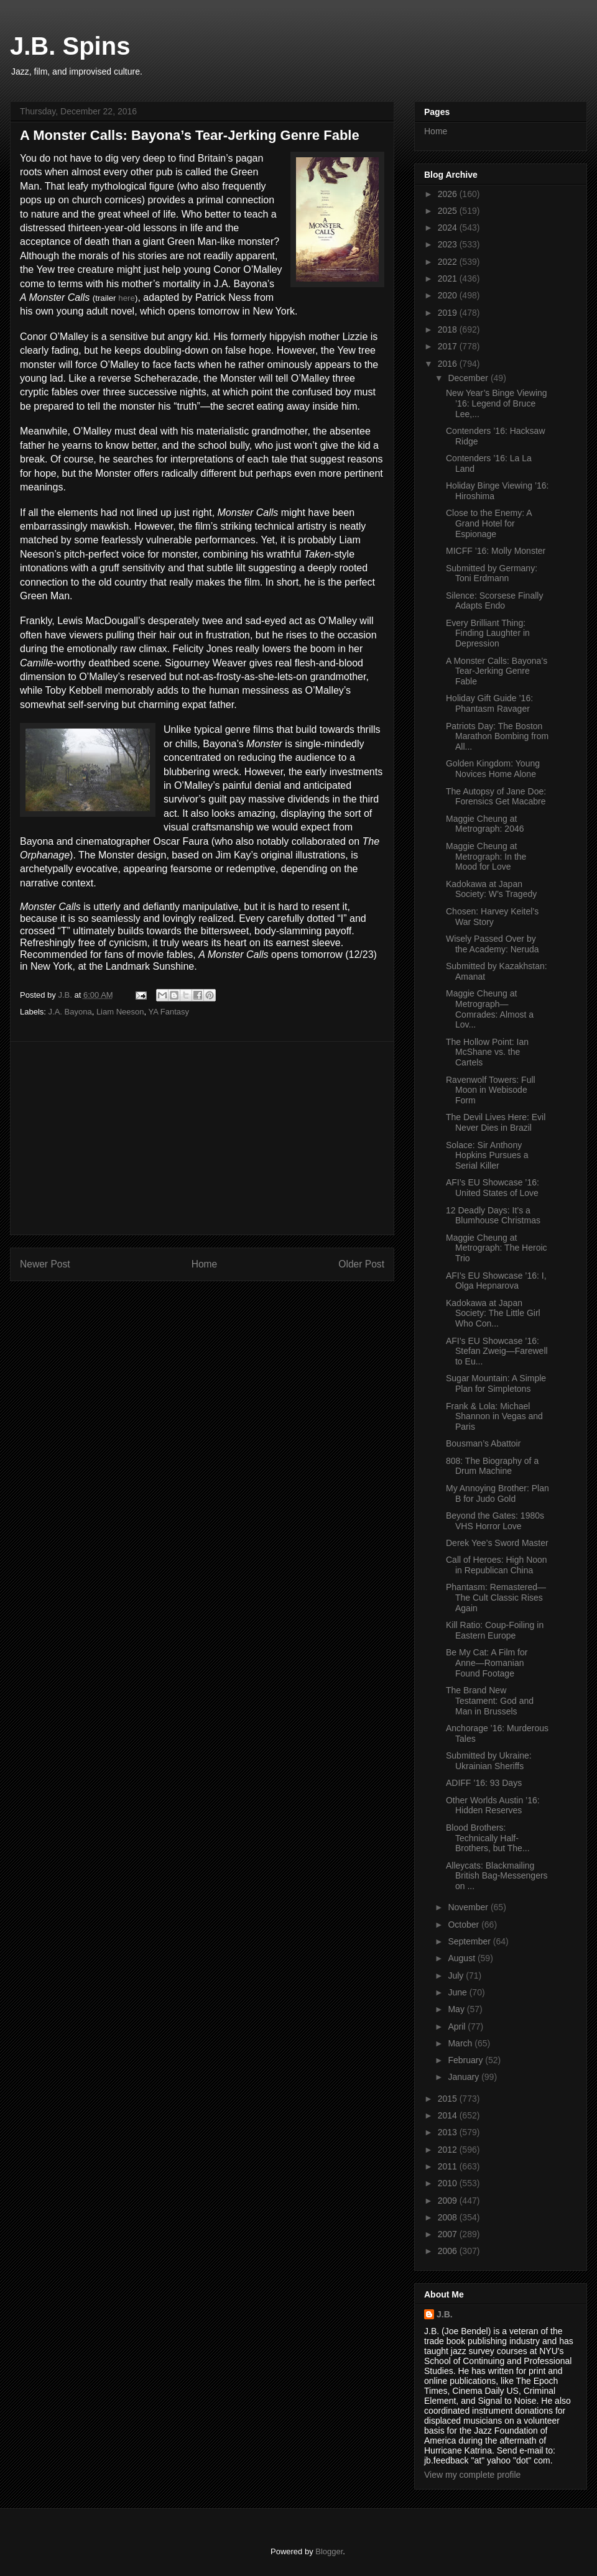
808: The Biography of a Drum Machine (492, 1466)
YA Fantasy (169, 1011)
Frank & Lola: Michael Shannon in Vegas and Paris (494, 1416)
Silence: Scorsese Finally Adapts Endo (494, 601)
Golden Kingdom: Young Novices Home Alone (493, 768)
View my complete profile (472, 2475)
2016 (449, 364)
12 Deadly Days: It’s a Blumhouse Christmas (493, 1215)
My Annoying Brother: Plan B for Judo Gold (497, 1493)
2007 (449, 2234)
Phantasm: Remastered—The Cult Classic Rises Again (496, 1597)
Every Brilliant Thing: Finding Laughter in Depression (488, 633)
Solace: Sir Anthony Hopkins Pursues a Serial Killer (487, 1155)
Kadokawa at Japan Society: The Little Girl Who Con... (493, 1313)
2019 (449, 313)
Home (205, 1264)
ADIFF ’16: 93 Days (484, 1783)
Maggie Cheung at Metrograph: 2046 (485, 824)
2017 (449, 346)
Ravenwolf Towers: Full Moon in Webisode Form (490, 1090)
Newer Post (45, 1264)
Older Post (361, 1264)
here (126, 298)
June (458, 1992)
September (470, 1941)
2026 (449, 194)
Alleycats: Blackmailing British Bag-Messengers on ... (497, 1876)
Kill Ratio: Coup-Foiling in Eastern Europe (495, 1630)
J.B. (445, 2314)
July (457, 1975)
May (457, 2009)
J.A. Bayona (70, 1011)
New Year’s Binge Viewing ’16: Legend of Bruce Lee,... (496, 403)
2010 (449, 2183)
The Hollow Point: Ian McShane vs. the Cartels (487, 1052)
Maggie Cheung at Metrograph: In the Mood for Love (486, 856)
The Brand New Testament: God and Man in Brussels (490, 1700)
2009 (449, 2201)
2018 (449, 329)
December (469, 378)
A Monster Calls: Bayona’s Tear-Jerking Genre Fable (496, 671)
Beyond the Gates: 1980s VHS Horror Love (495, 1521)
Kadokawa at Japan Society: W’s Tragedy (491, 889)
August (462, 1958)
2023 (449, 244)
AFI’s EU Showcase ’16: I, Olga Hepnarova (496, 1281)
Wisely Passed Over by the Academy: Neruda (492, 944)
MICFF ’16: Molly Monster (495, 551)
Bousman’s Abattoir (483, 1443)
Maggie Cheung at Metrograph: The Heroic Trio (496, 1248)
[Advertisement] (202, 1138)
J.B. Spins (70, 46)
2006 (449, 2251)
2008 (449, 2217)
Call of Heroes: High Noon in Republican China (496, 1565)
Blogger (329, 2551)
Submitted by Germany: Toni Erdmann (491, 573)
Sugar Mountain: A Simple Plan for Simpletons (496, 1383)
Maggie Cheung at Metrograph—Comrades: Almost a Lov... (490, 1008)
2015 (449, 2099)
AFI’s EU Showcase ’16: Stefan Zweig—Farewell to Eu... (497, 1351)
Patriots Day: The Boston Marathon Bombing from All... (497, 736)
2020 (449, 295)
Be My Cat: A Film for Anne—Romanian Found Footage (486, 1662)
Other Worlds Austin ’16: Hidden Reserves (493, 1805)
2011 (449, 2166)
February (466, 2060)
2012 (449, 2150)
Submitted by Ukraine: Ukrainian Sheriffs (489, 1760)
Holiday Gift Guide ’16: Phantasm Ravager (489, 703)
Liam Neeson (120, 1011)
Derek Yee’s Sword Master (497, 1543)
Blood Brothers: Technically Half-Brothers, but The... (488, 1838)
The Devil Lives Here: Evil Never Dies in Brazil (495, 1122)
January (464, 2077)
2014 (449, 2115)
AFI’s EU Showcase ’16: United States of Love (492, 1187)
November (469, 1907)
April (458, 2026)
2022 (449, 262)
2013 (449, 2132)
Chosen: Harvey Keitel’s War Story (492, 916)
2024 (449, 227)
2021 (449, 278)
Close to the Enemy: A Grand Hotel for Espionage (489, 523)
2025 (449, 211)
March (461, 2043)
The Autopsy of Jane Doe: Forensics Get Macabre (496, 796)
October (464, 1925)
